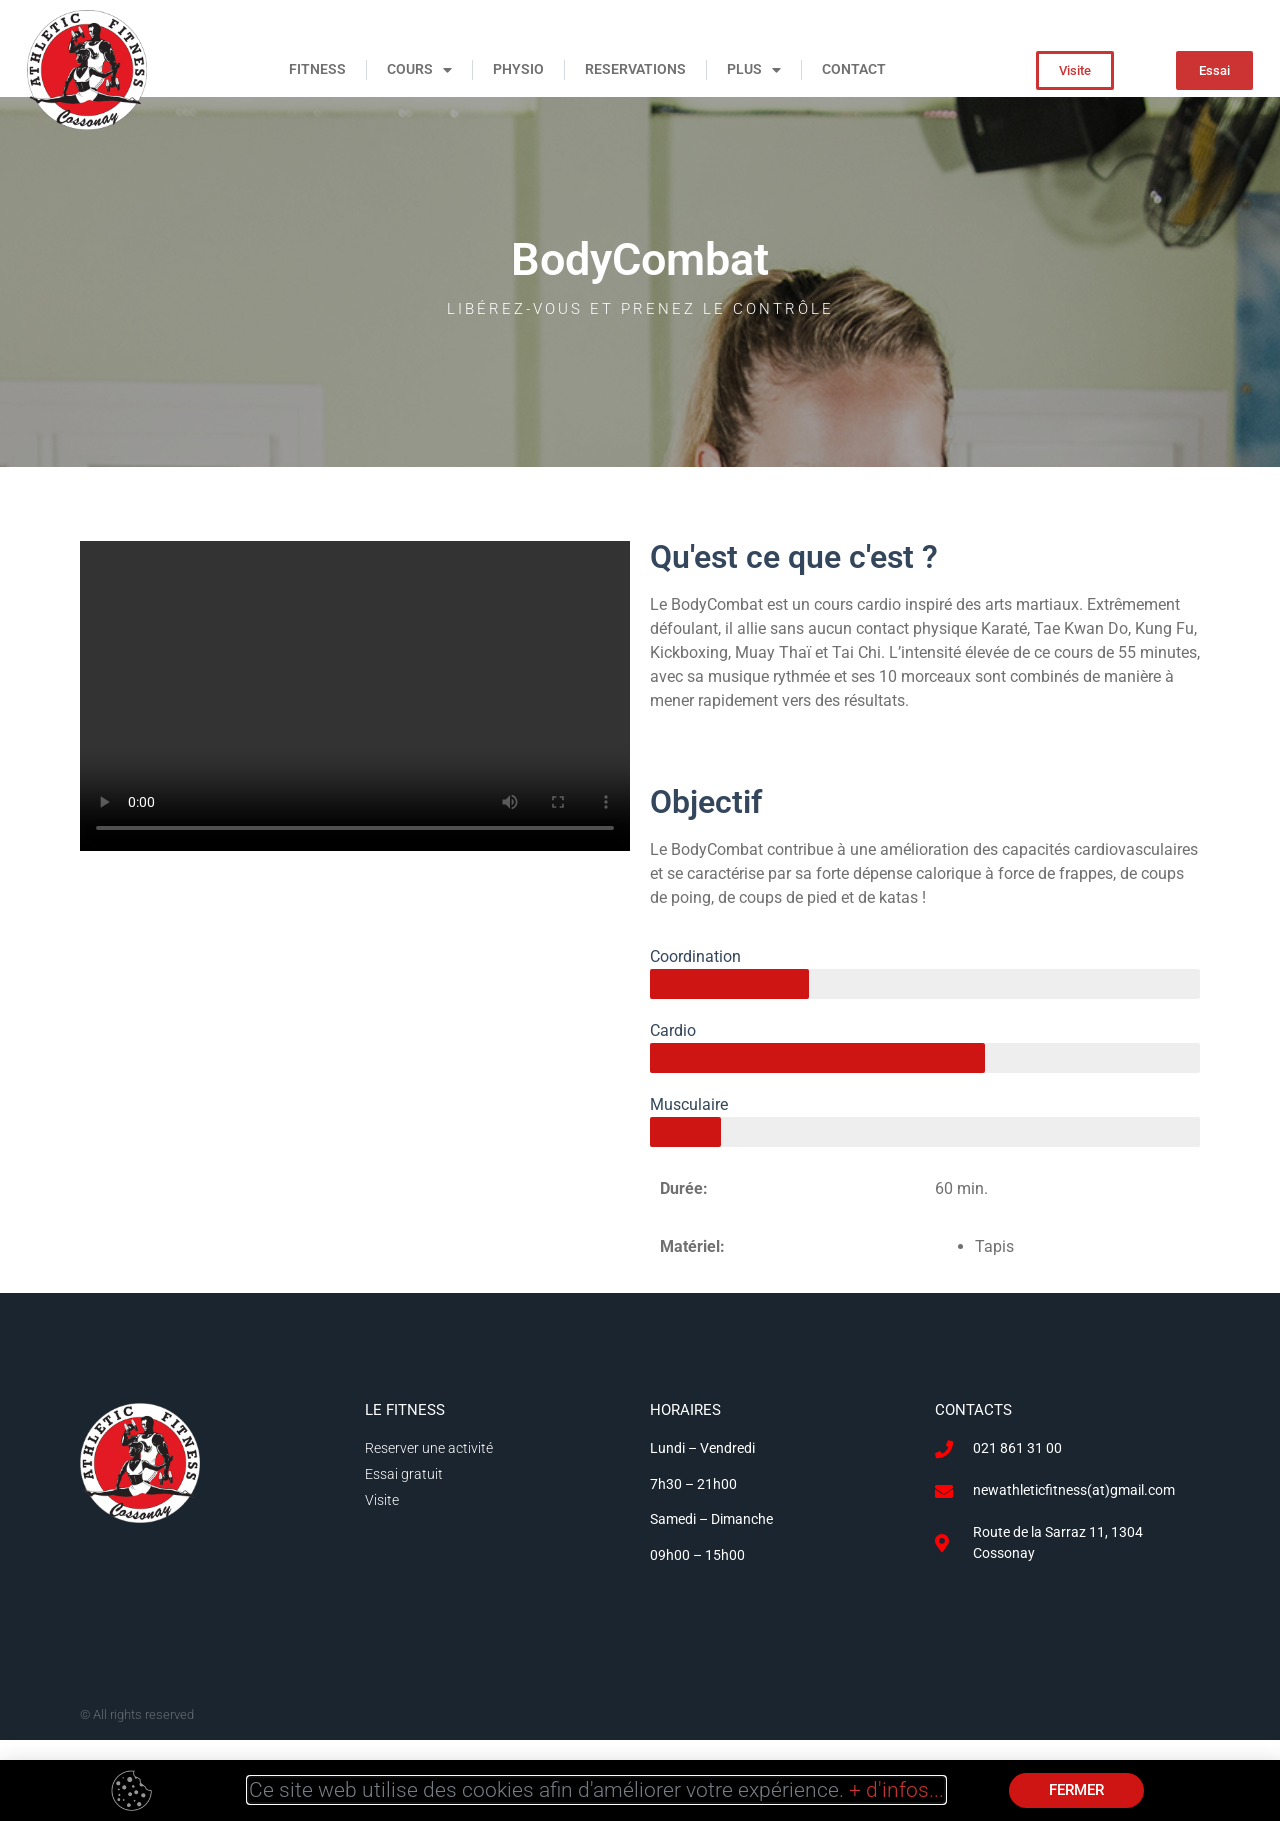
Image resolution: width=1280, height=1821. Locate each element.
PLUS (754, 70)
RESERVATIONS (635, 69)
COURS (419, 70)
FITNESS (317, 69)
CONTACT (854, 69)
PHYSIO (518, 69)
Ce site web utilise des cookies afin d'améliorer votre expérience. (596, 1790)
